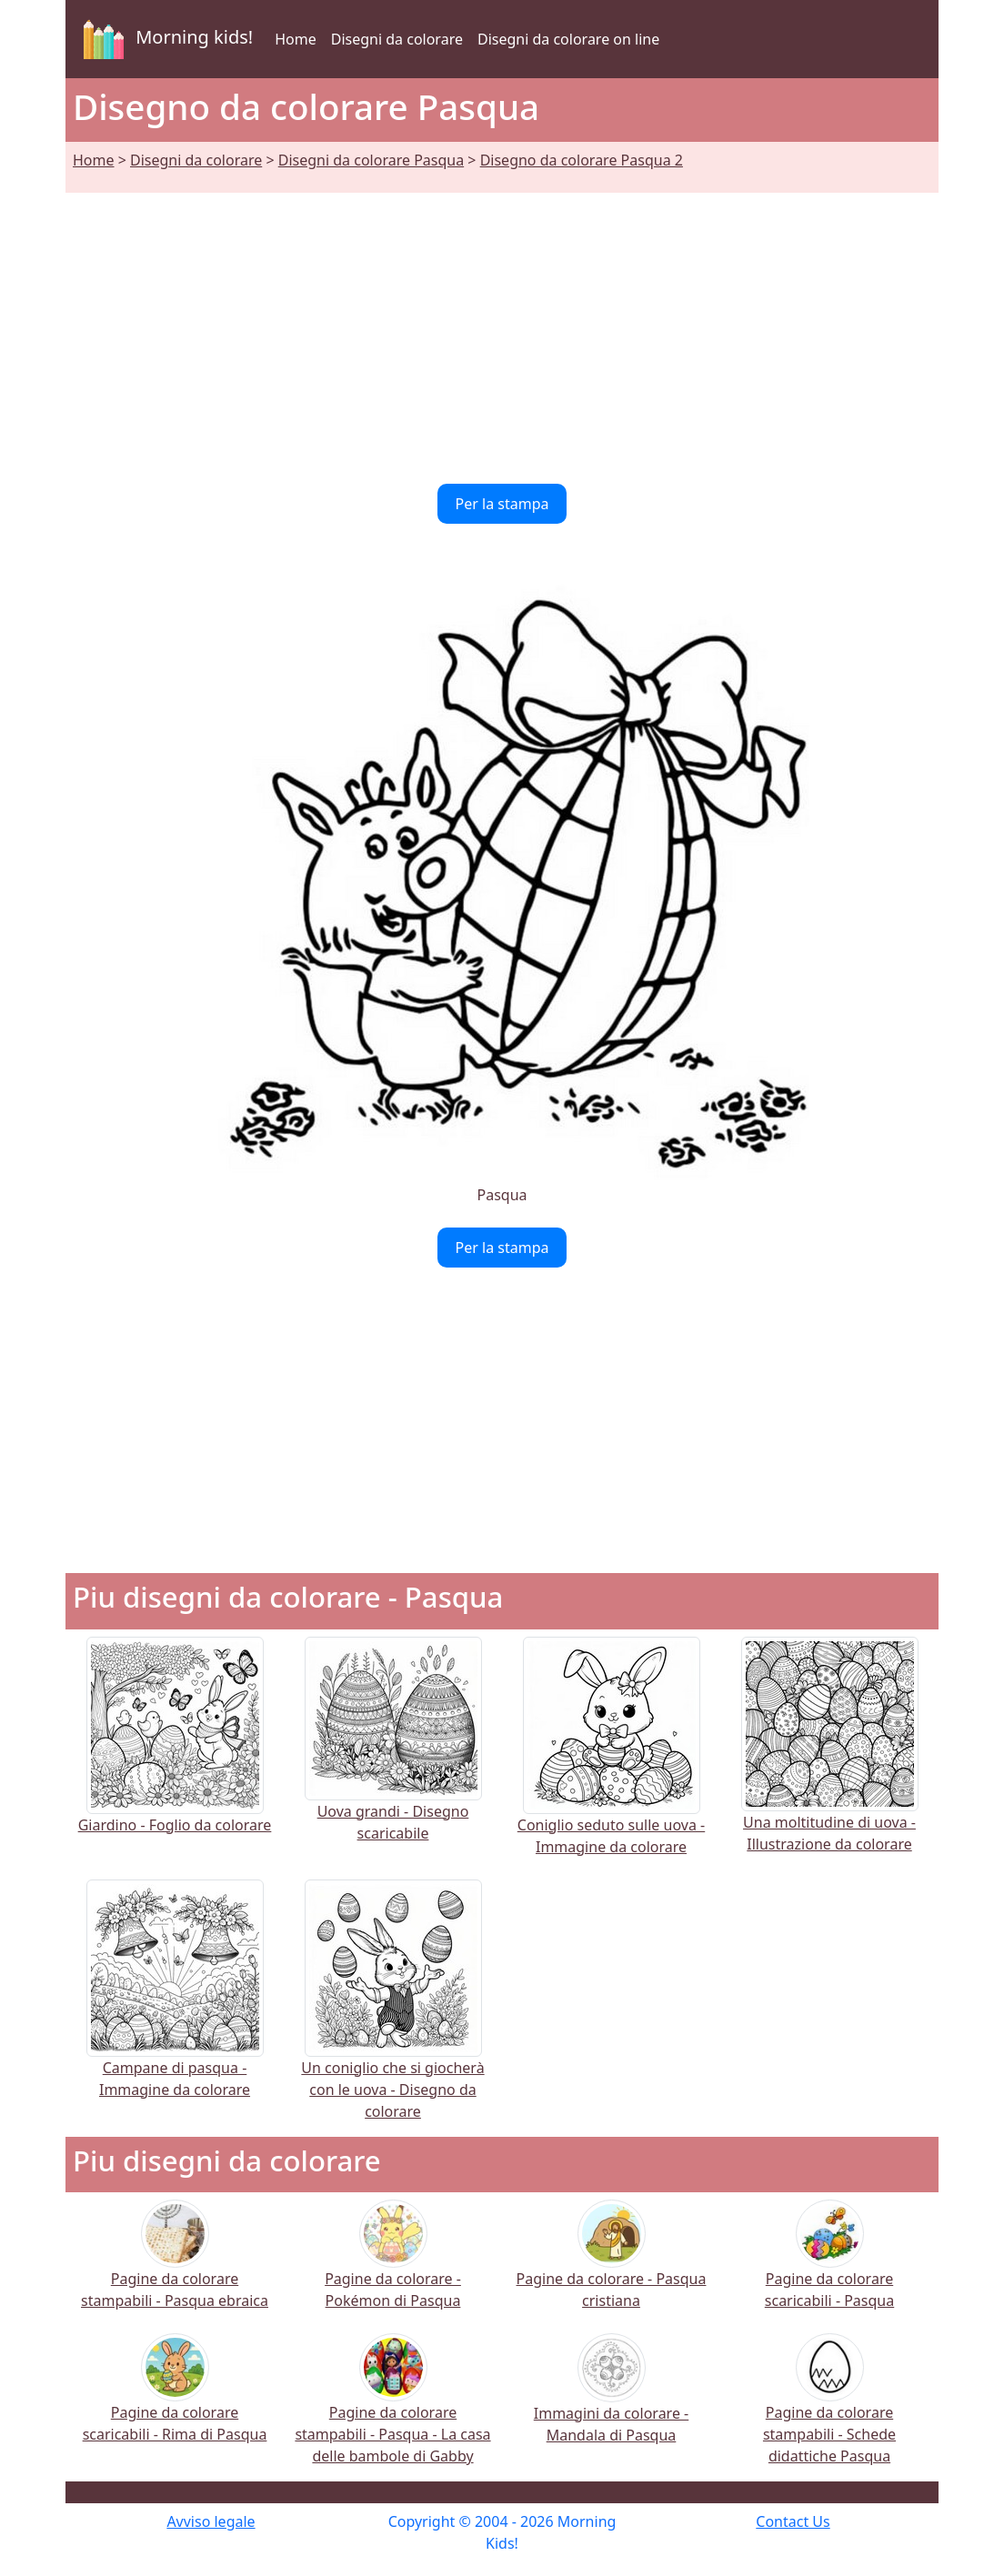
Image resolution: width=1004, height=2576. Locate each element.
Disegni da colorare (397, 39)
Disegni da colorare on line (568, 39)
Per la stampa (502, 504)
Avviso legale (210, 2521)
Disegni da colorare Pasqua (371, 160)
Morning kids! (164, 39)
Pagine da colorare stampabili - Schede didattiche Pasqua (829, 2411)
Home (295, 39)
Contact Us (792, 2521)
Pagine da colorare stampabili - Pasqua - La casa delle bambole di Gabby (392, 2411)
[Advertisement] (502, 327)
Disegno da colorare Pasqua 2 (581, 160)
